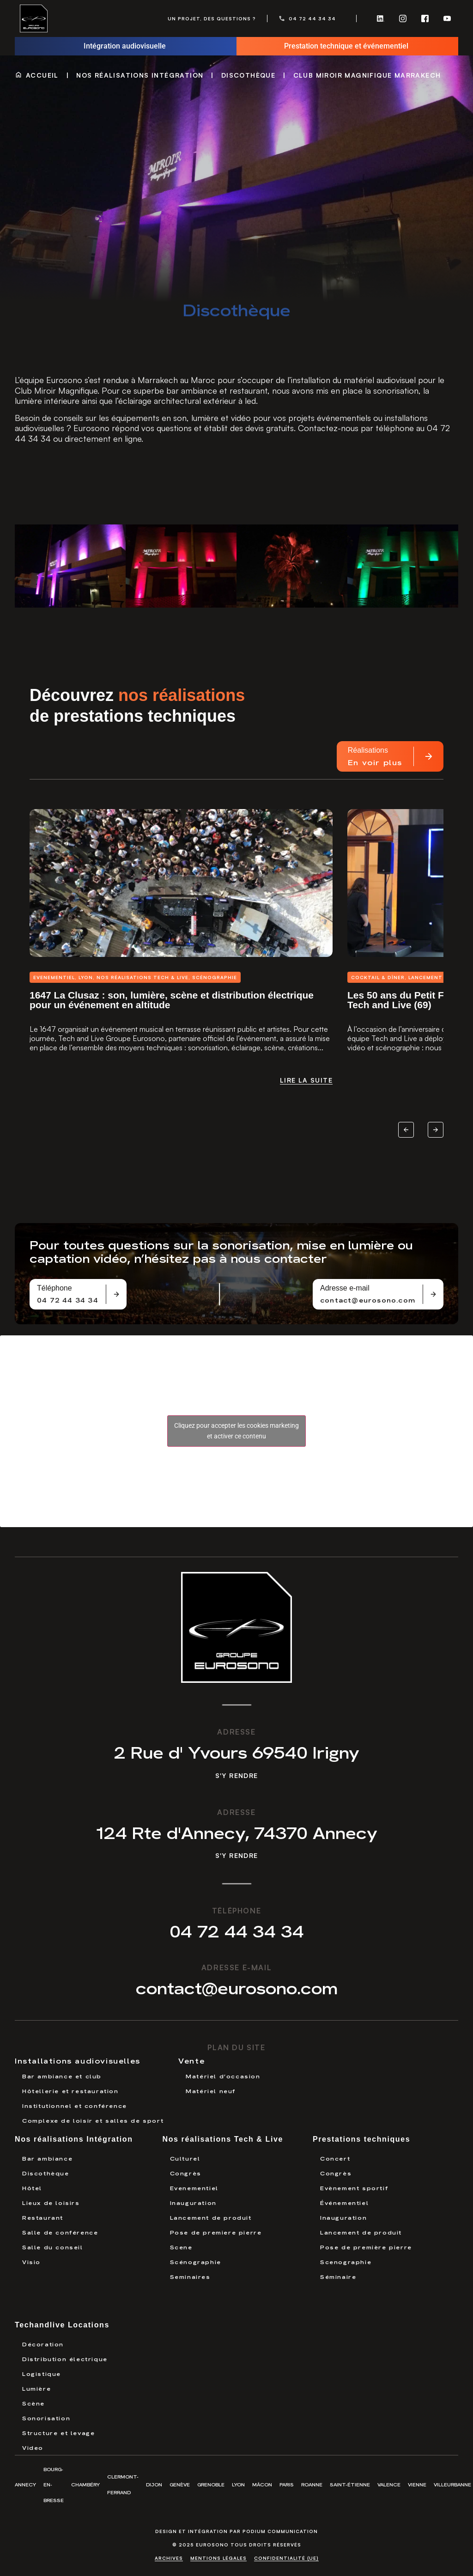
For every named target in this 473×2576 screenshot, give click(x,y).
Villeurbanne (452, 2484)
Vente (191, 2060)
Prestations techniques (361, 2139)
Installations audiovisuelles (77, 2060)
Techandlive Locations (62, 2325)
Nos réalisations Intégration (139, 75)
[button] (406, 1160)
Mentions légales (218, 2558)
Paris (286, 2484)
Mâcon (262, 2484)
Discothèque (248, 75)
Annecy (25, 2484)
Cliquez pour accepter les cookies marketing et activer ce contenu (236, 1431)
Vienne (417, 2484)
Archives (169, 2558)
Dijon (154, 2484)
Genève (180, 2484)
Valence (388, 2484)
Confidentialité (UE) (286, 2558)
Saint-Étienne (350, 2484)
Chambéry (85, 2484)
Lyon (238, 2484)
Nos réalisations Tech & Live (223, 2139)
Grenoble (210, 2484)
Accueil (42, 75)
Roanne (311, 2484)
